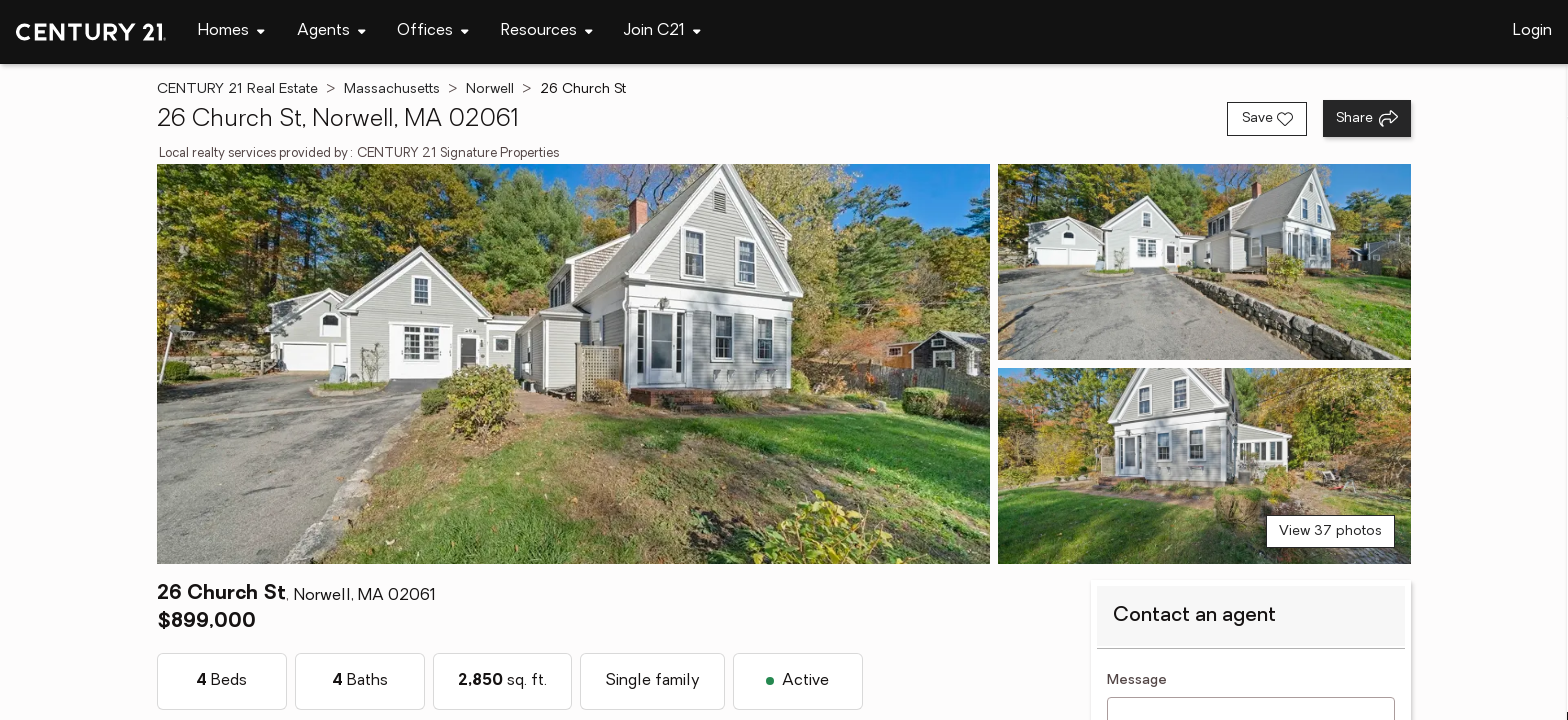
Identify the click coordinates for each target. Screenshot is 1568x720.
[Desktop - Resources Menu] (547, 31)
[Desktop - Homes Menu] (231, 31)
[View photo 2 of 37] (1204, 262)
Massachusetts (392, 89)
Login (1532, 31)
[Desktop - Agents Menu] (331, 31)
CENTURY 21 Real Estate (237, 89)
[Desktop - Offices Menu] (433, 31)
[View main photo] (574, 364)
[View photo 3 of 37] (1204, 466)
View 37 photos (1330, 531)
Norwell (490, 89)
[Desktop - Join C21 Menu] (662, 31)
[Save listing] (1267, 119)
